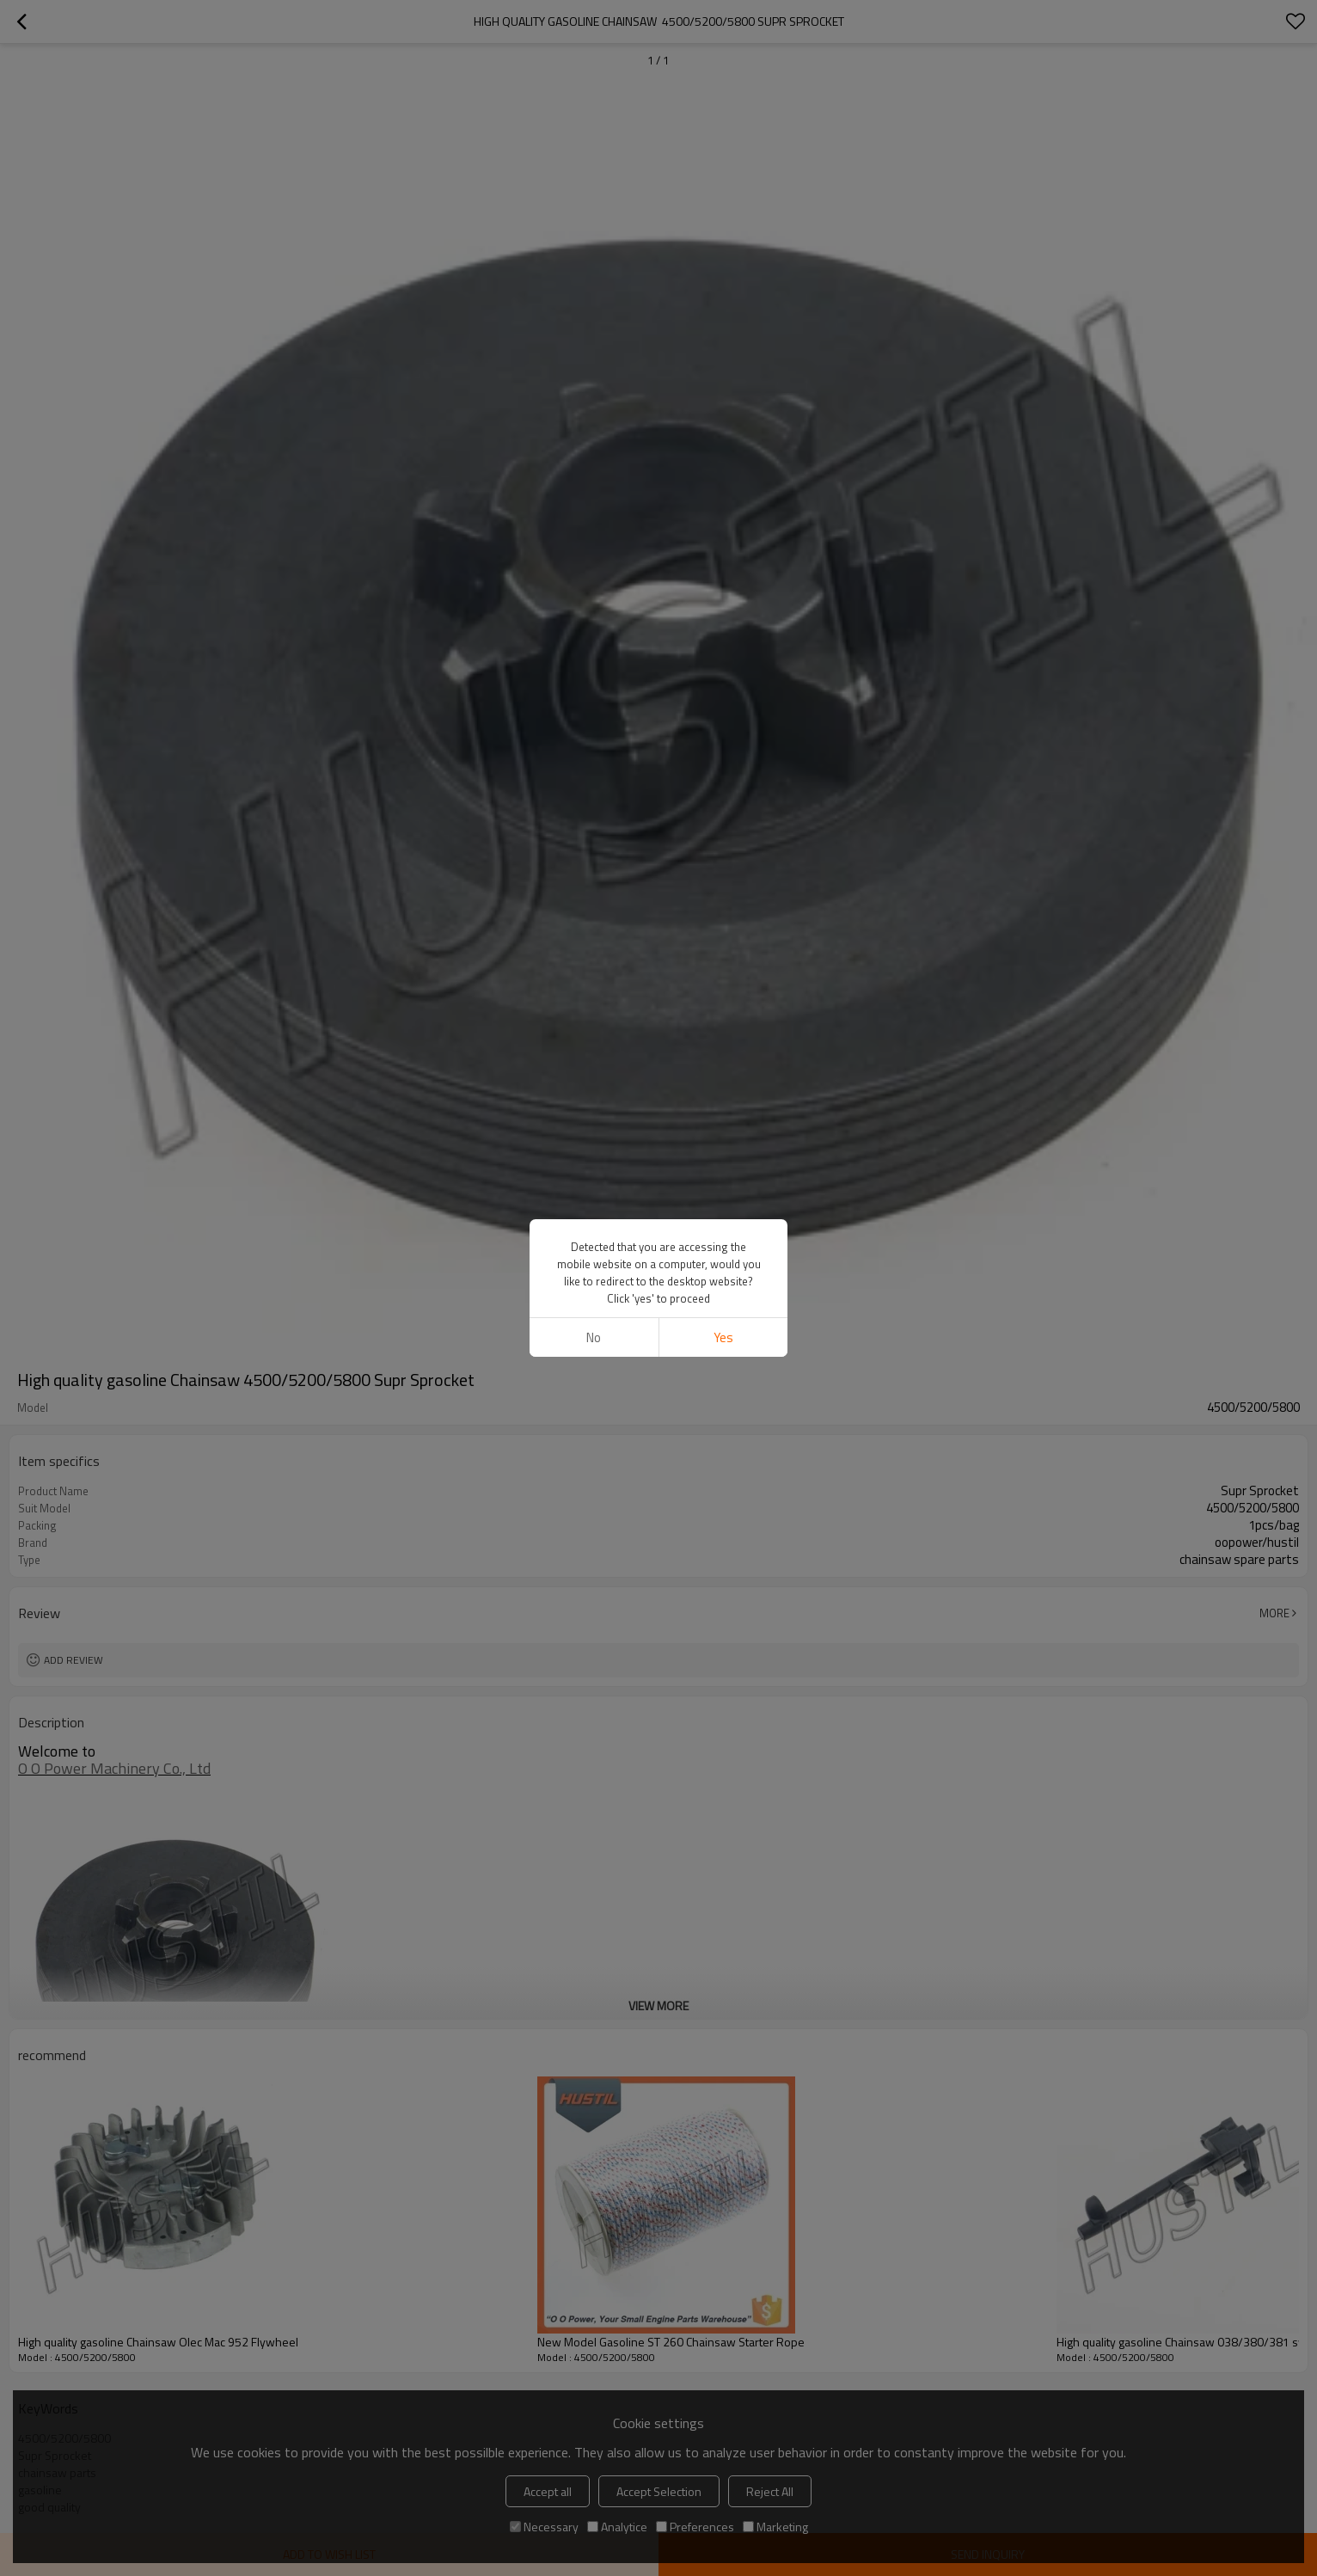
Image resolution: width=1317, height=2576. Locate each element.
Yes (723, 1337)
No (593, 1337)
